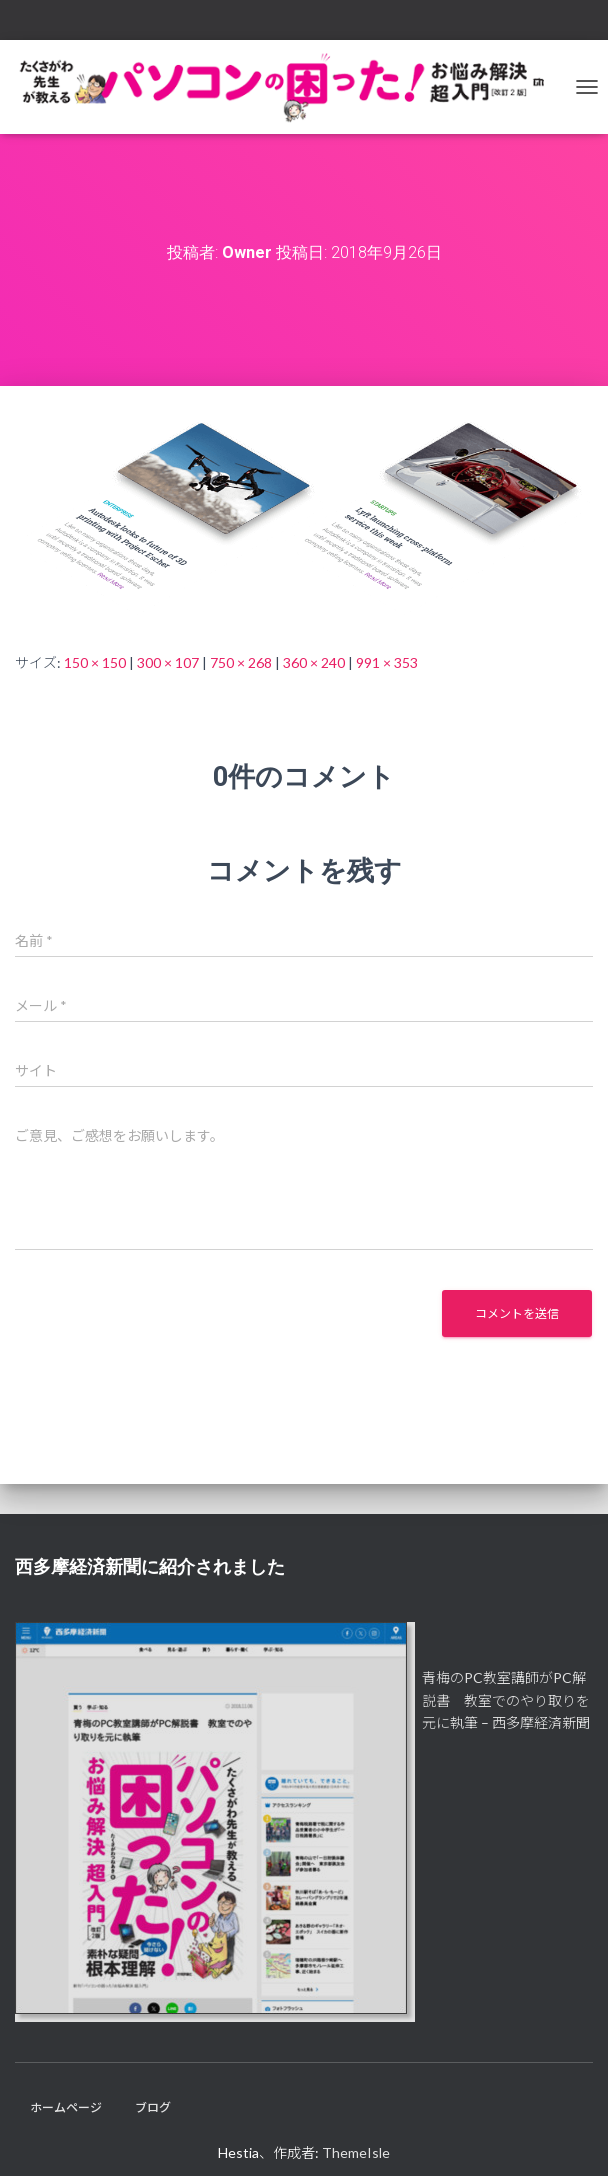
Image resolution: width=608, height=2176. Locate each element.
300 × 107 (168, 662)
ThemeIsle (356, 2152)
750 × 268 (241, 662)
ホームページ (66, 2107)
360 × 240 (314, 662)
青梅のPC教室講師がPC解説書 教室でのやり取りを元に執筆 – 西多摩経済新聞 (506, 1700)
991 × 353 (387, 662)
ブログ (153, 2107)
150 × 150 (95, 662)
